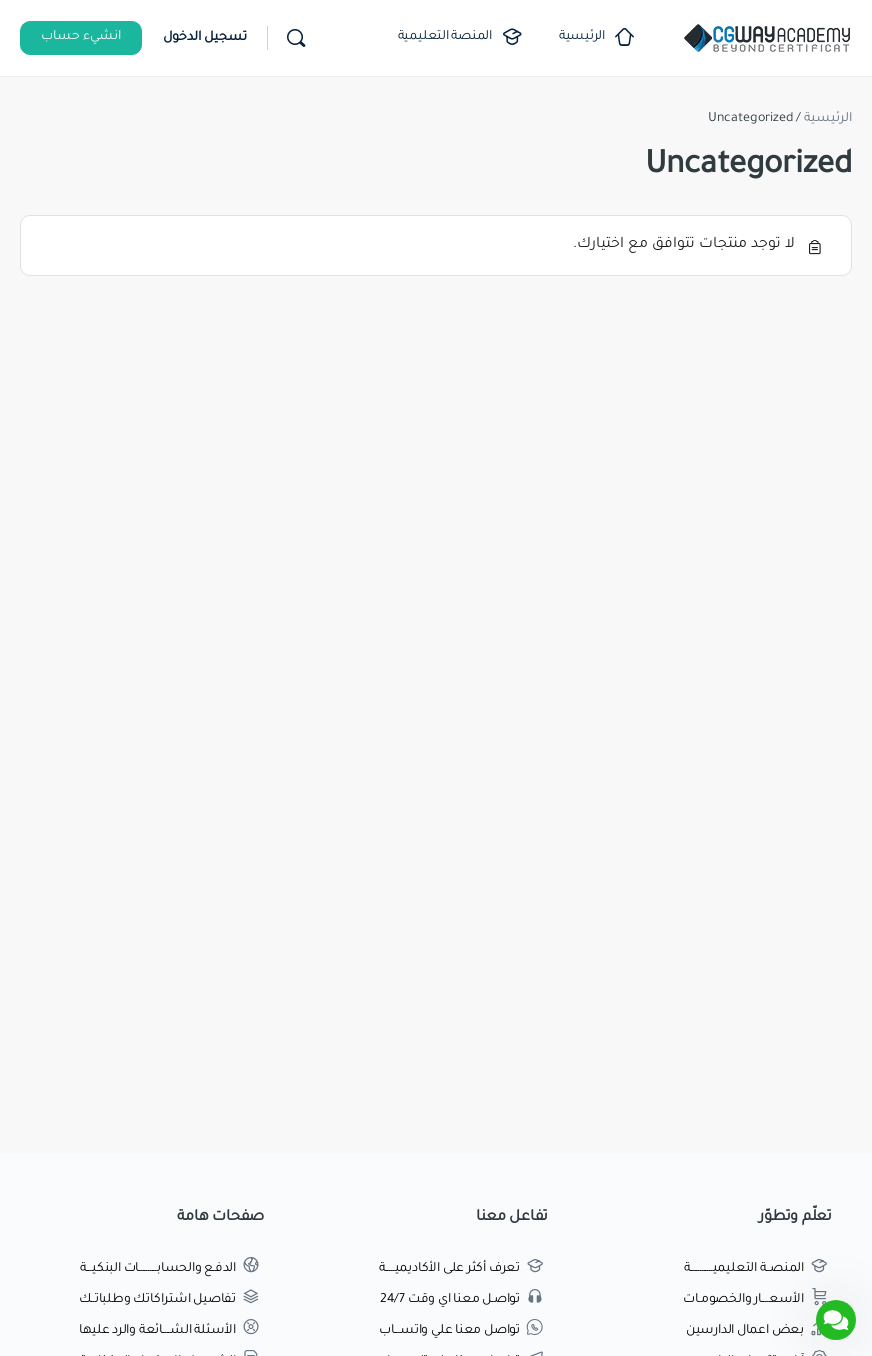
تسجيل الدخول (205, 38)
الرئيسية (828, 119)
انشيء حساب (81, 37)
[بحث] (296, 38)
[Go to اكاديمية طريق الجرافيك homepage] (767, 40)
